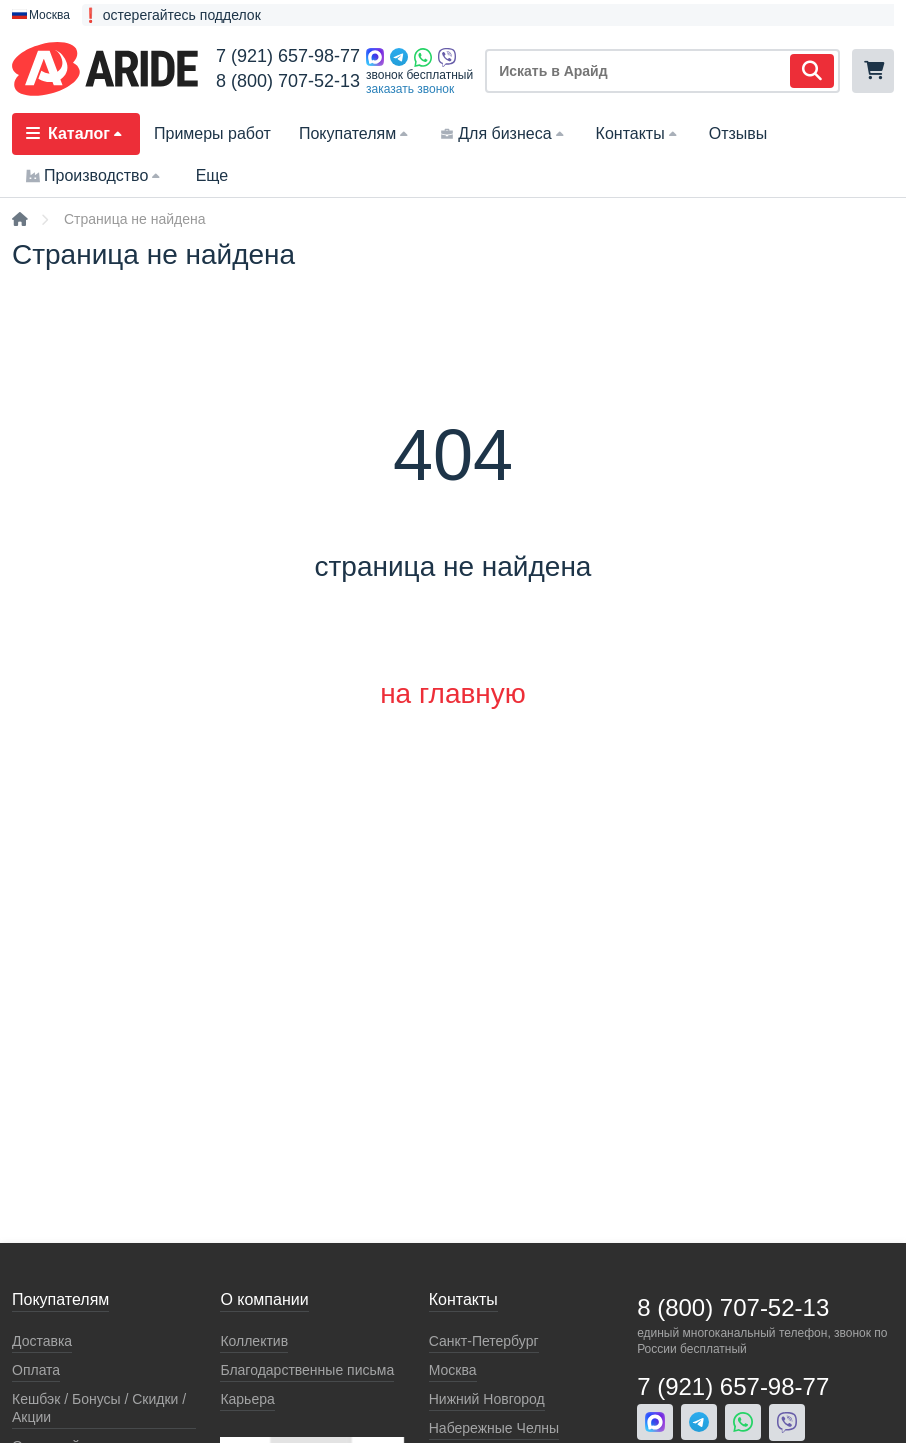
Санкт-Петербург (484, 1341)
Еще (212, 175)
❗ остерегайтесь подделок (171, 15)
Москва (453, 1370)
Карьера (247, 1399)
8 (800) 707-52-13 (288, 81)
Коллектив (254, 1341)
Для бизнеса (503, 133)
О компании (264, 1299)
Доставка (42, 1341)
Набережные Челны (494, 1428)
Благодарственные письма (307, 1370)
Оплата (36, 1370)
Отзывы (738, 133)
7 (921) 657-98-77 (288, 56)
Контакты (638, 133)
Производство (95, 175)
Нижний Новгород (487, 1399)
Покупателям (355, 133)
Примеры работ (212, 133)
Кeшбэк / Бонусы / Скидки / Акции (99, 1408)
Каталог (76, 133)
